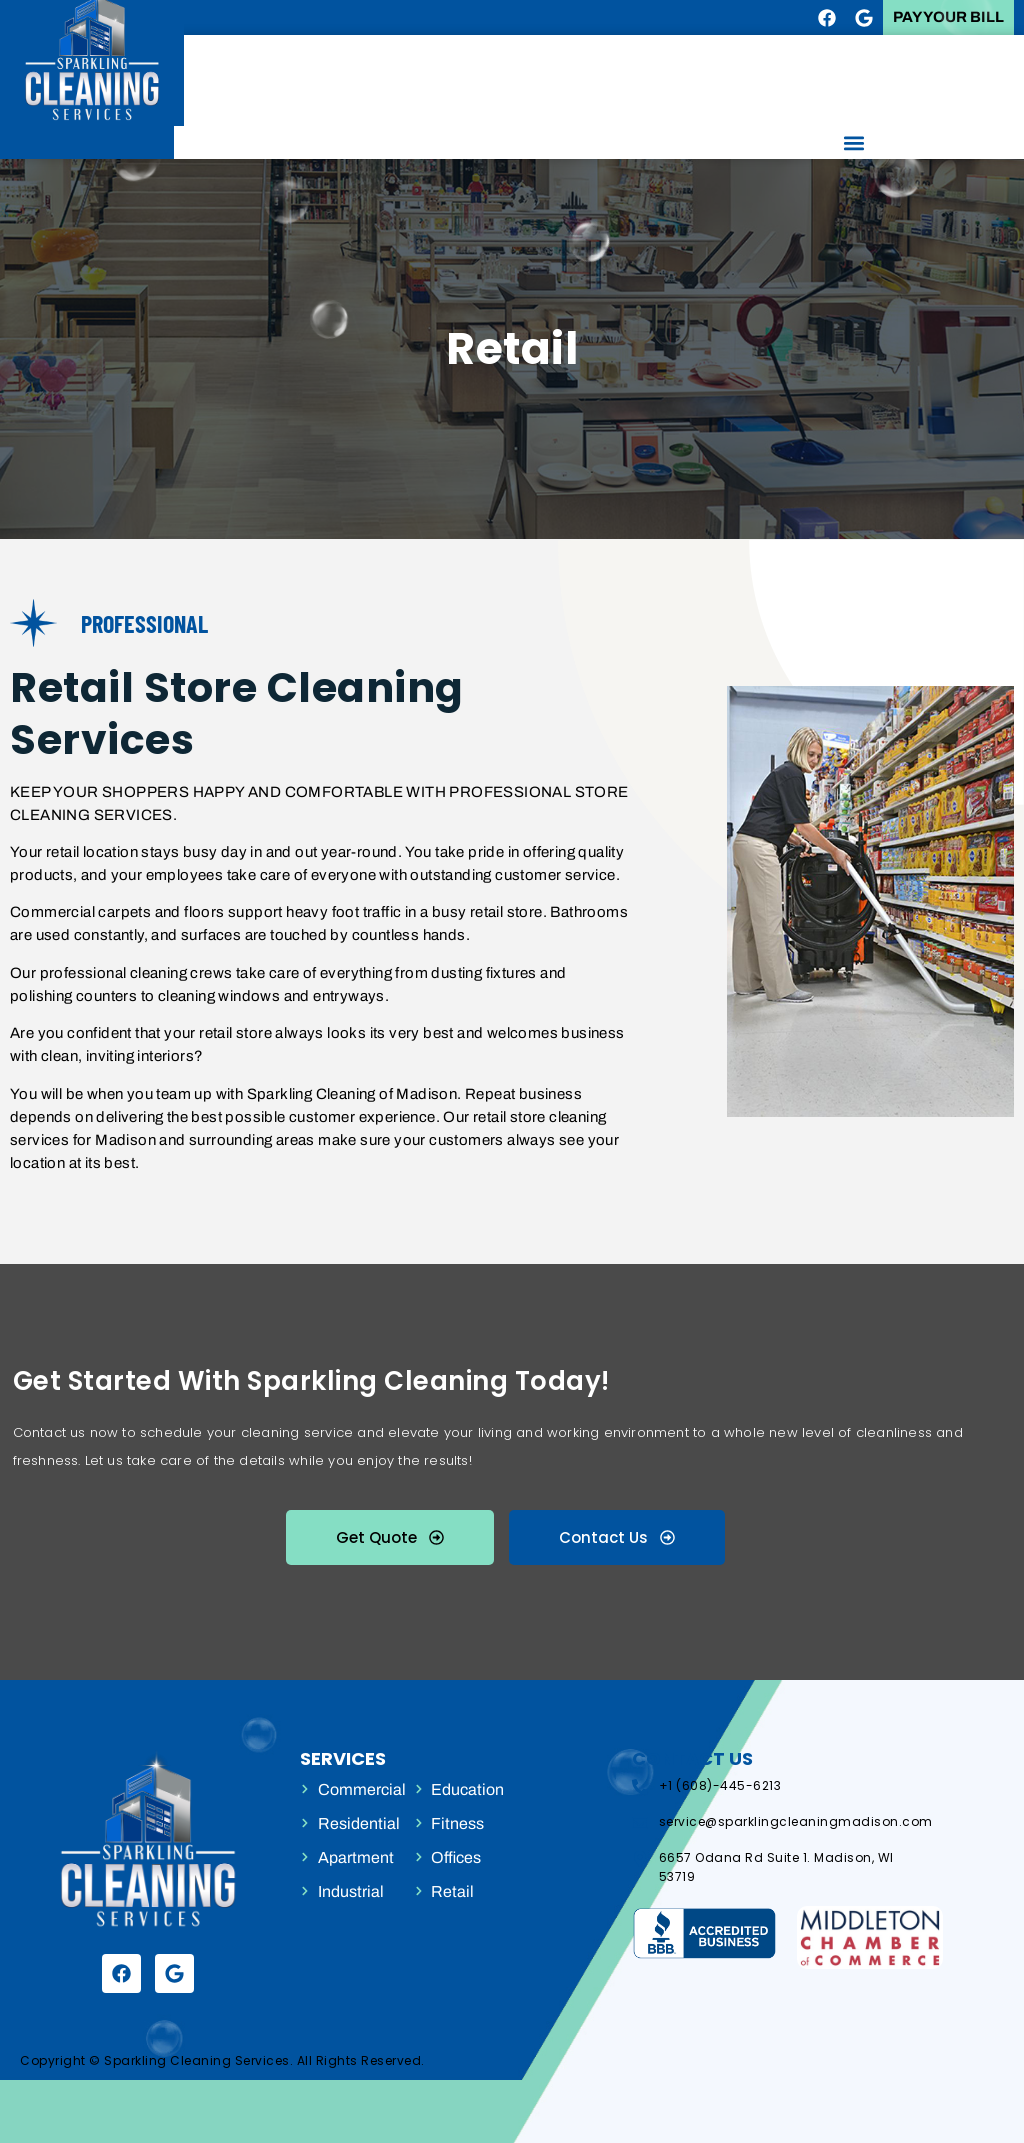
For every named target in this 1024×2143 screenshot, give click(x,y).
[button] (853, 142)
